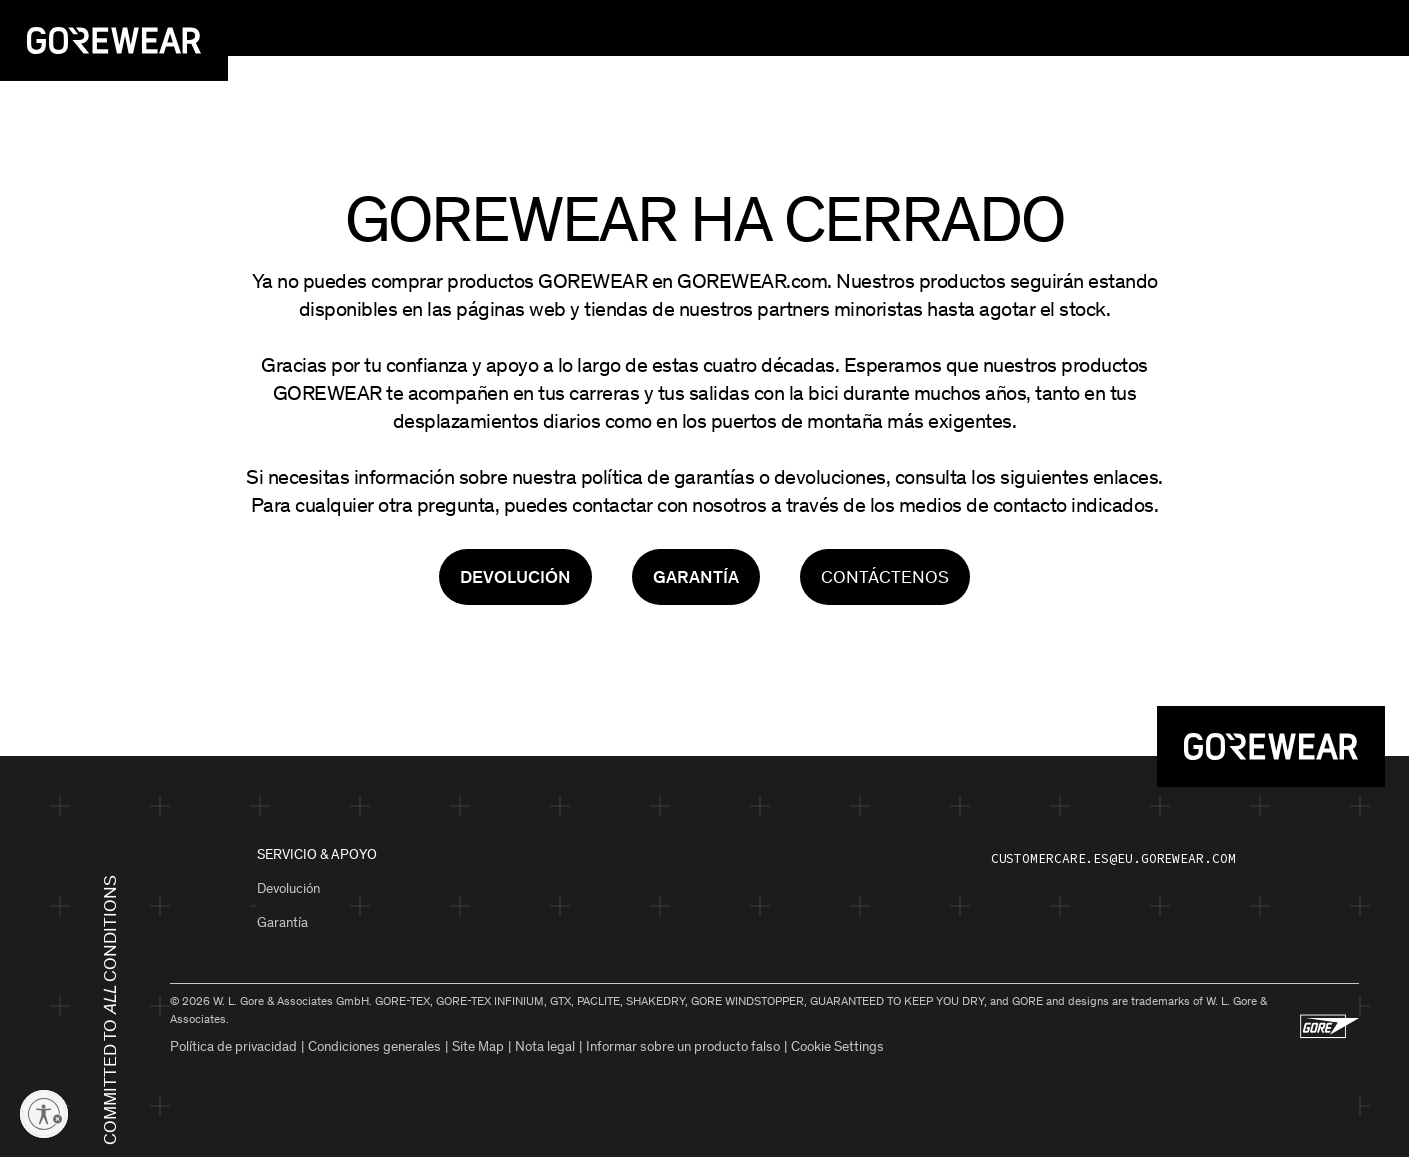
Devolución (288, 888)
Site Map (478, 1046)
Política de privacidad (233, 1046)
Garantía (282, 922)
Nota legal (545, 1046)
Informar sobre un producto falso (683, 1046)
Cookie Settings (837, 1046)
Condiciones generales (374, 1046)
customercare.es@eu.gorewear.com (1113, 858)
